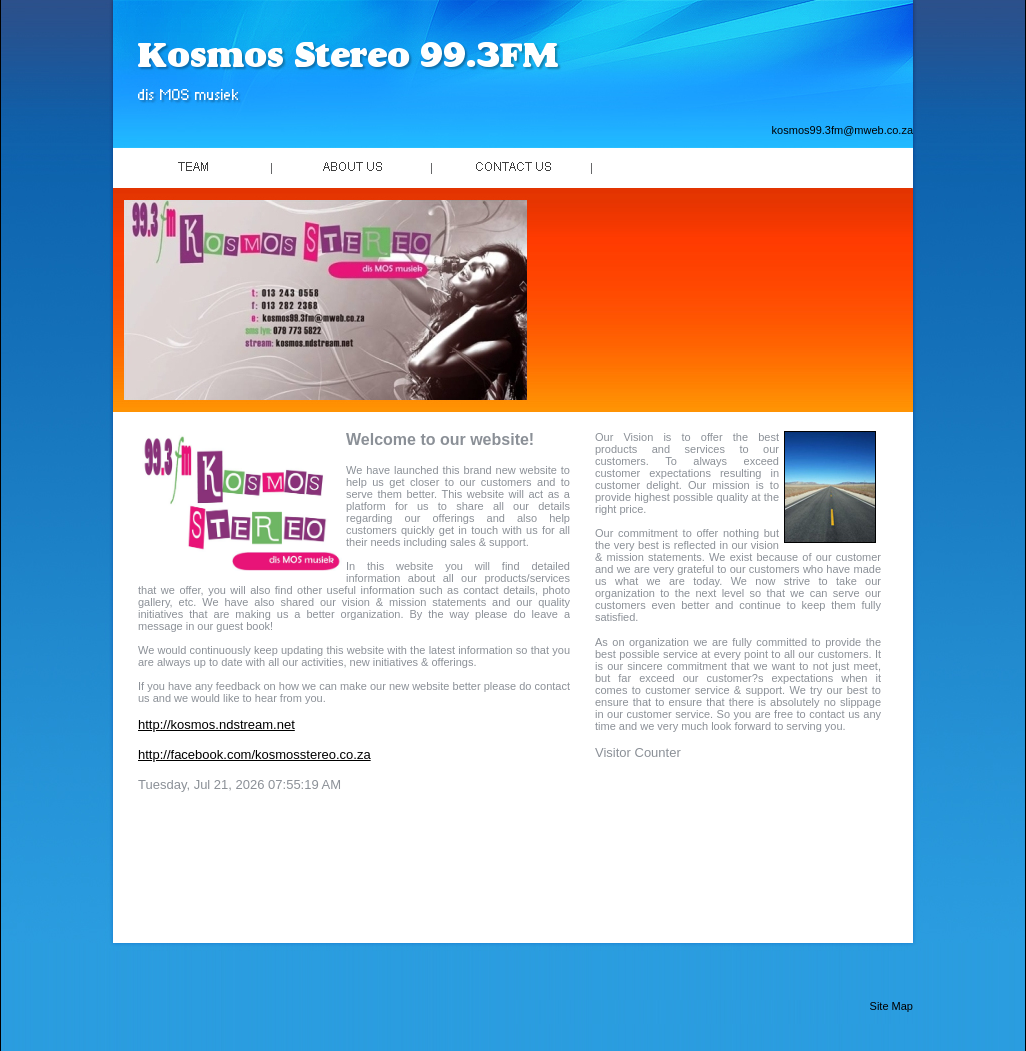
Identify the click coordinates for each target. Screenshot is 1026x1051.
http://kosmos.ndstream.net (216, 724)
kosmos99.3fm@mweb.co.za (842, 130)
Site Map (891, 1006)
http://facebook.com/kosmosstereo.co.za (254, 754)
